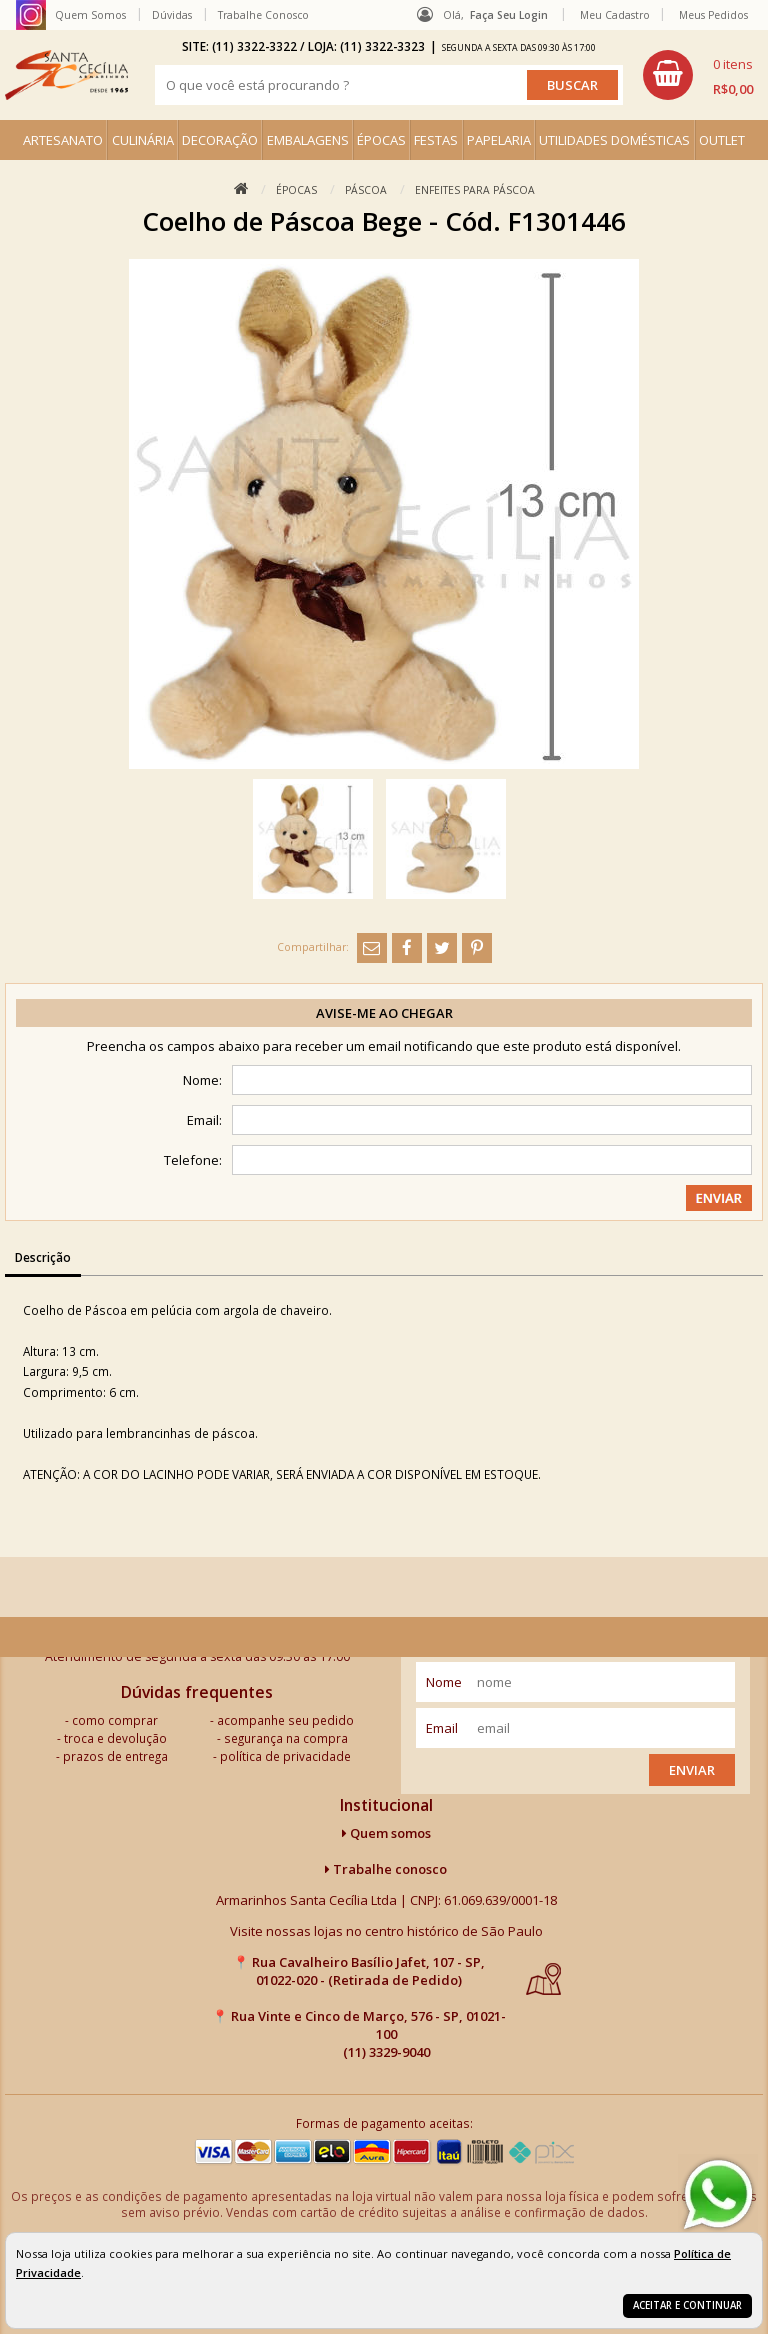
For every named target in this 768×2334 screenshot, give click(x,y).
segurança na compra (286, 1738)
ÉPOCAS (381, 140)
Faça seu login (509, 15)
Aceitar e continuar (687, 2305)
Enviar (692, 1770)
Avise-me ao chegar (384, 1013)
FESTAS (436, 140)
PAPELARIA (499, 140)
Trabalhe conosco (386, 1869)
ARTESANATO (63, 140)
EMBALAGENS (308, 140)
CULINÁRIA (143, 140)
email (442, 1728)
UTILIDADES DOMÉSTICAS (614, 140)
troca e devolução (115, 1738)
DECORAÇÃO (220, 140)
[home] (66, 75)
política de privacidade (285, 1756)
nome (444, 1682)
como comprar (115, 1720)
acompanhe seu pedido (285, 1720)
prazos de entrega (115, 1756)
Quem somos (386, 1833)
